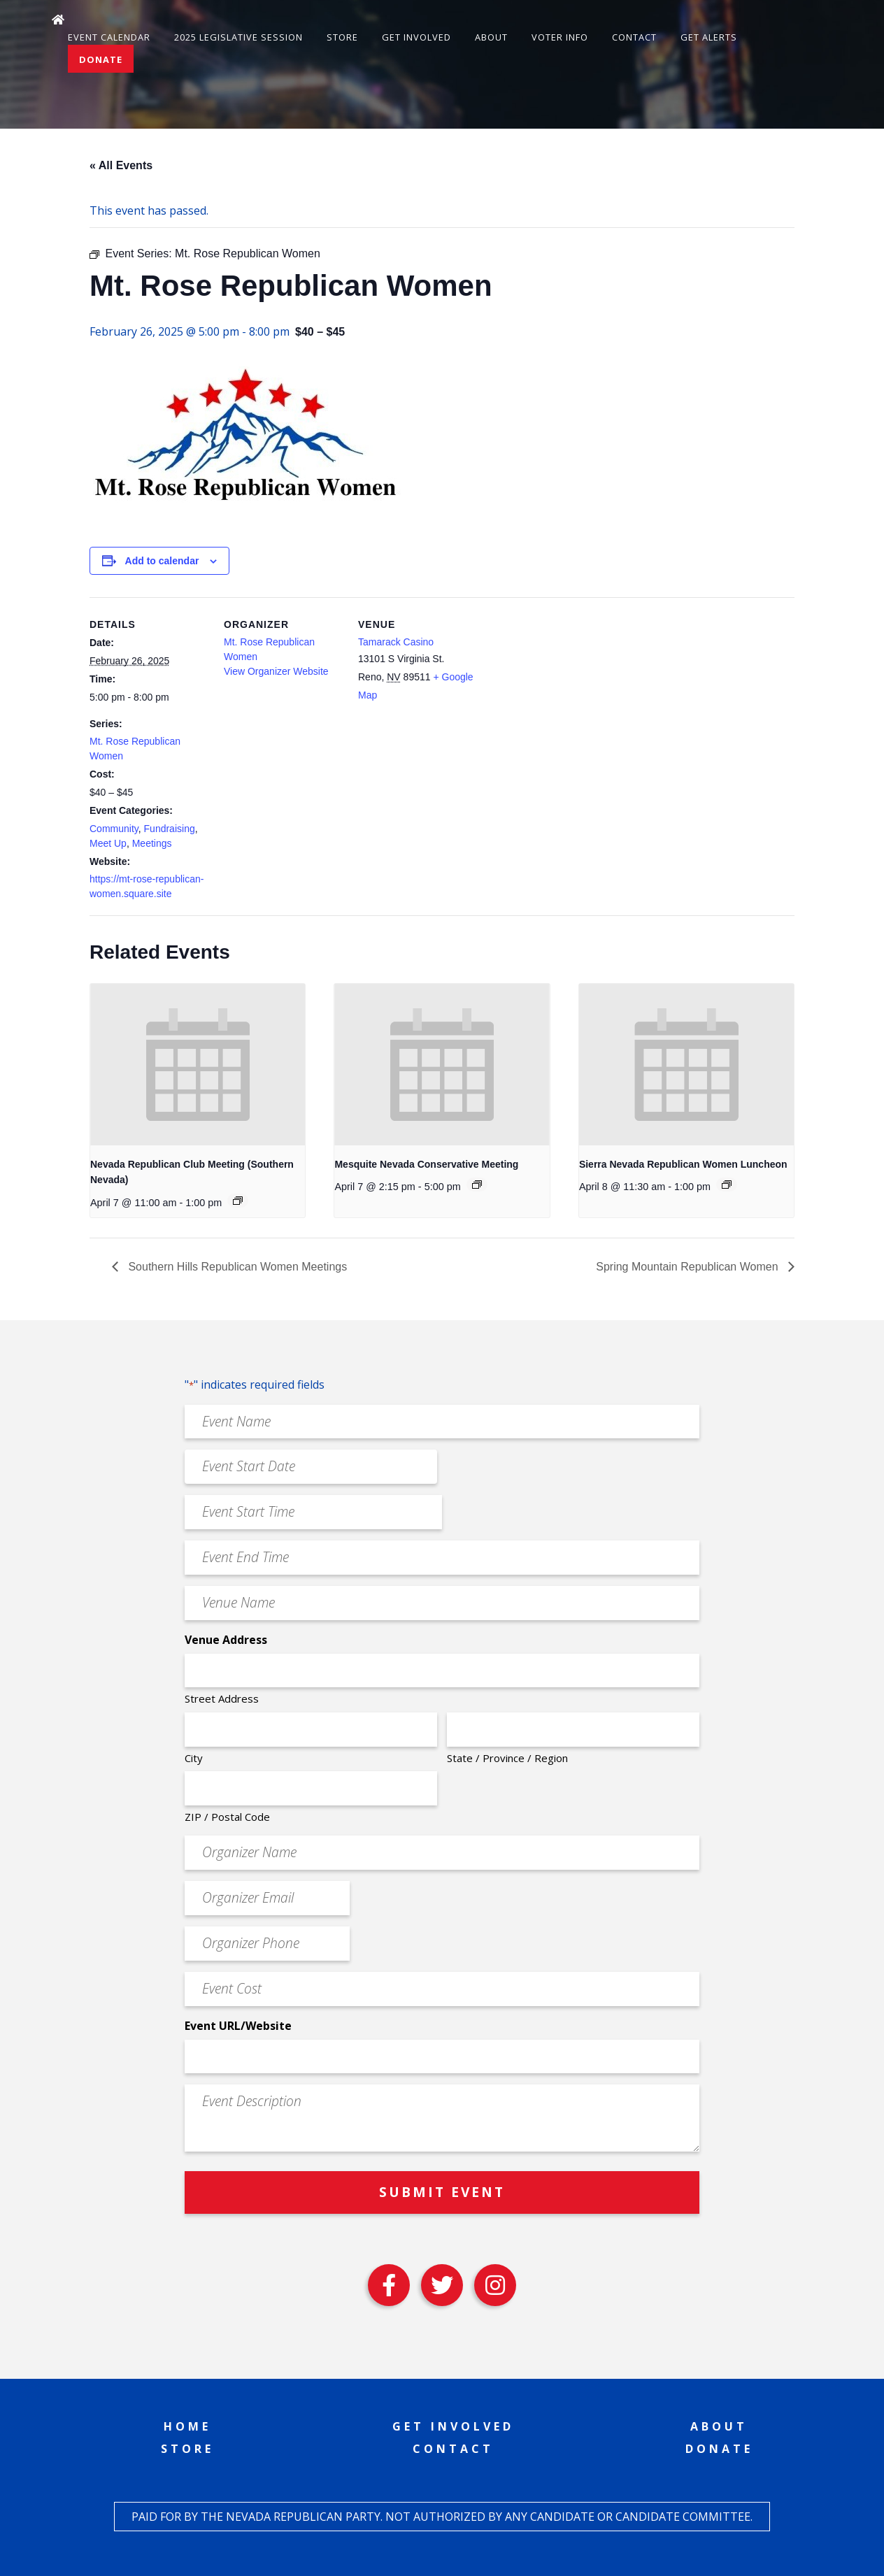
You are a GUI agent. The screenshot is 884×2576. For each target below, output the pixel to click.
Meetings (152, 843)
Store (342, 37)
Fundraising (169, 828)
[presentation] (197, 1064)
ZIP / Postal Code (227, 1817)
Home (187, 2426)
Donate (100, 59)
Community (114, 828)
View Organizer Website (276, 671)
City (194, 1758)
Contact (634, 37)
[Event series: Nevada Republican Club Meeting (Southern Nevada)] (238, 1200)
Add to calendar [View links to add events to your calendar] (162, 560)
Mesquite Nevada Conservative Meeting (426, 1164)
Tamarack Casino (396, 641)
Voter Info (560, 37)
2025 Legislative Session (238, 37)
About (491, 37)
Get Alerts (708, 37)
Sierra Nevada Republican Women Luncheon (683, 1164)
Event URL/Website (238, 2025)
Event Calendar (109, 37)
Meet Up (108, 843)
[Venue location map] (566, 693)
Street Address (222, 1698)
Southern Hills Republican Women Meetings (236, 1267)
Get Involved (416, 37)
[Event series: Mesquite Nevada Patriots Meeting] (477, 1184)
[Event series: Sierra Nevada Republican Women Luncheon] (727, 1184)
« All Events (121, 165)
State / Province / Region (507, 1758)
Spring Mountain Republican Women (688, 1267)
